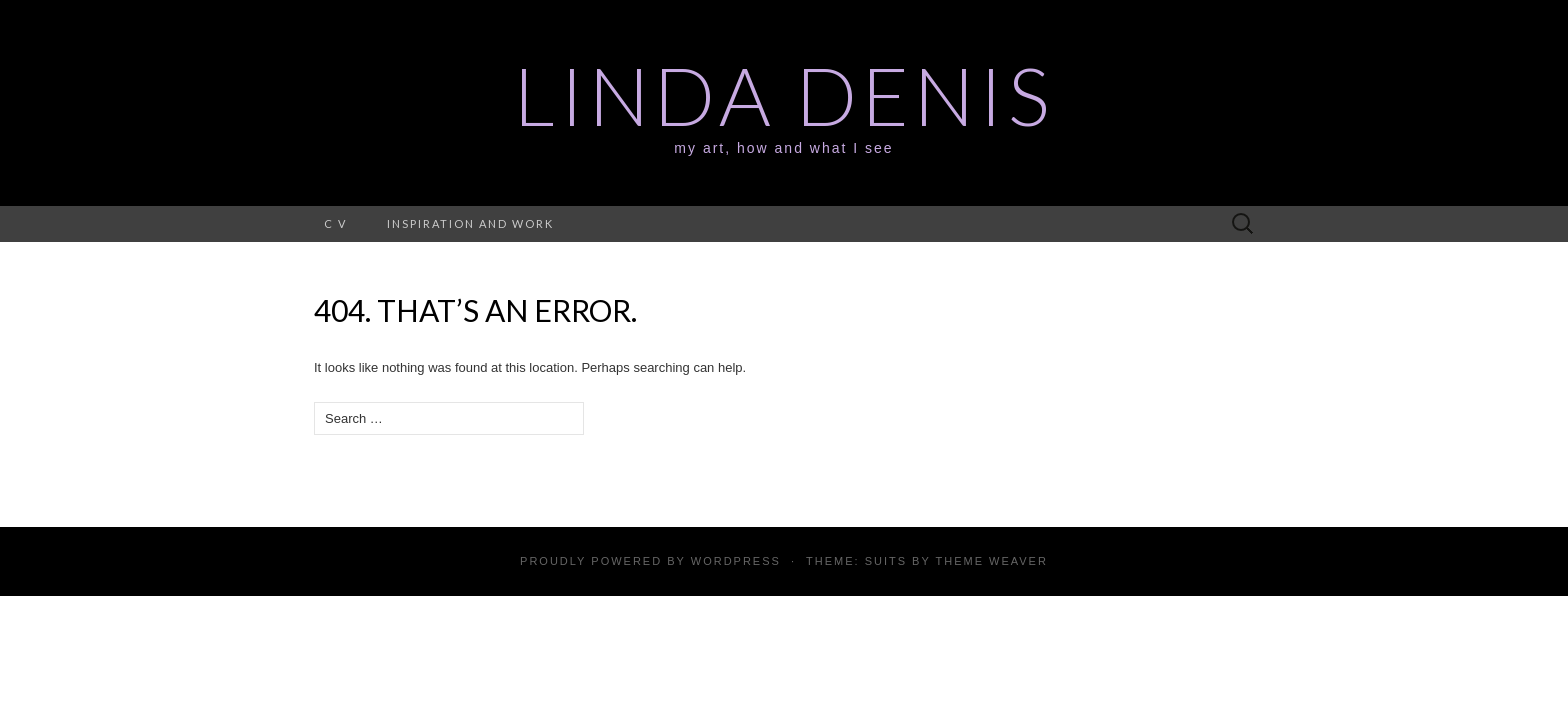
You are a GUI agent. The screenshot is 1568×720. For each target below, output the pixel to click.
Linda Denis (784, 95)
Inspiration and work (470, 223)
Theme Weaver (991, 561)
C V (335, 223)
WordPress (736, 561)
